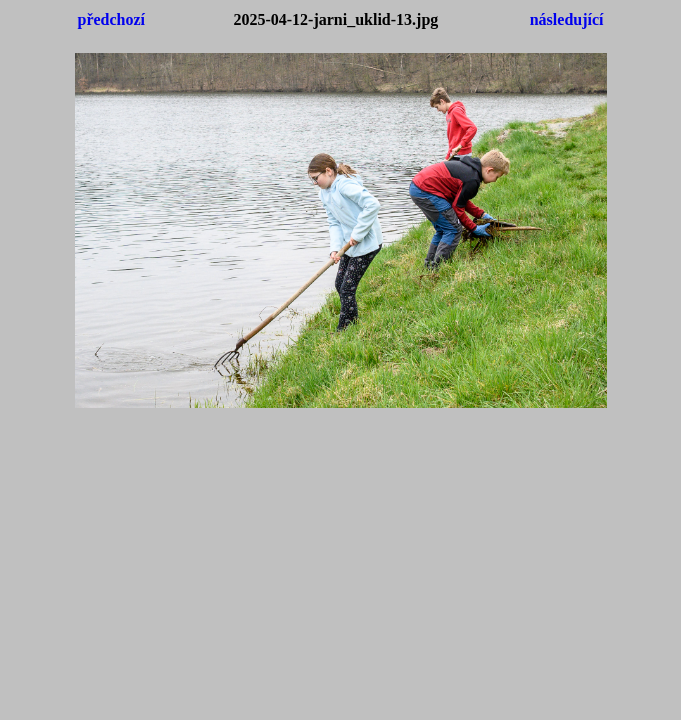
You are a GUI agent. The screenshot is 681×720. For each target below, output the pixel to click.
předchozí (112, 19)
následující (567, 19)
